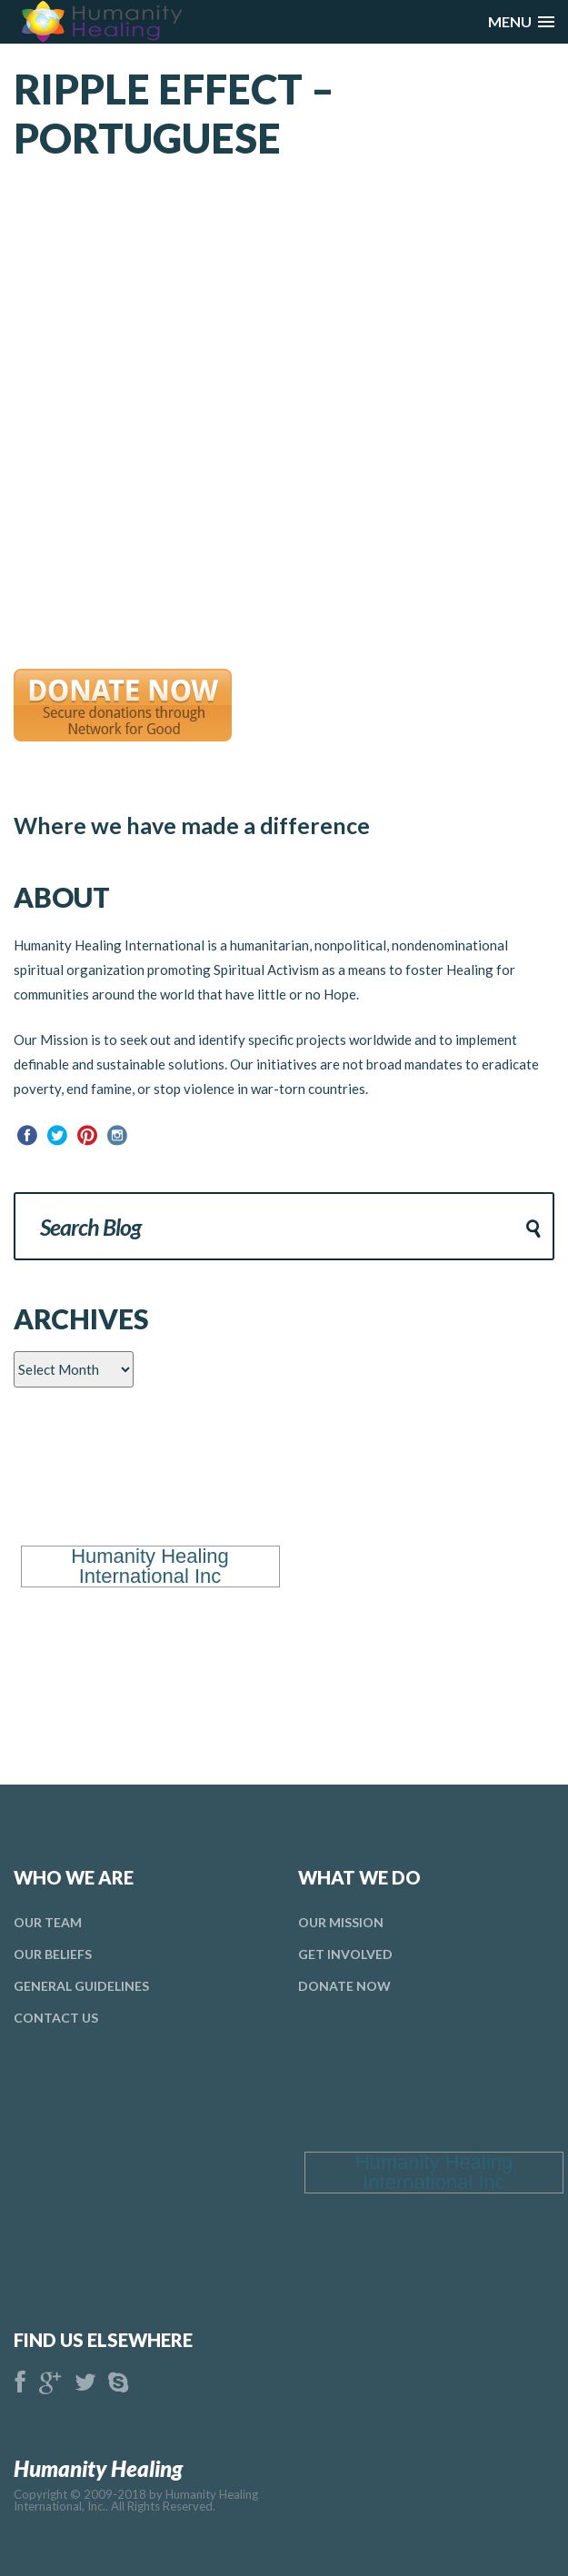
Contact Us (56, 2017)
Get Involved (345, 1954)
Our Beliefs (53, 1954)
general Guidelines (81, 1986)
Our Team (48, 1922)
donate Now (344, 1986)
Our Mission (341, 1922)
